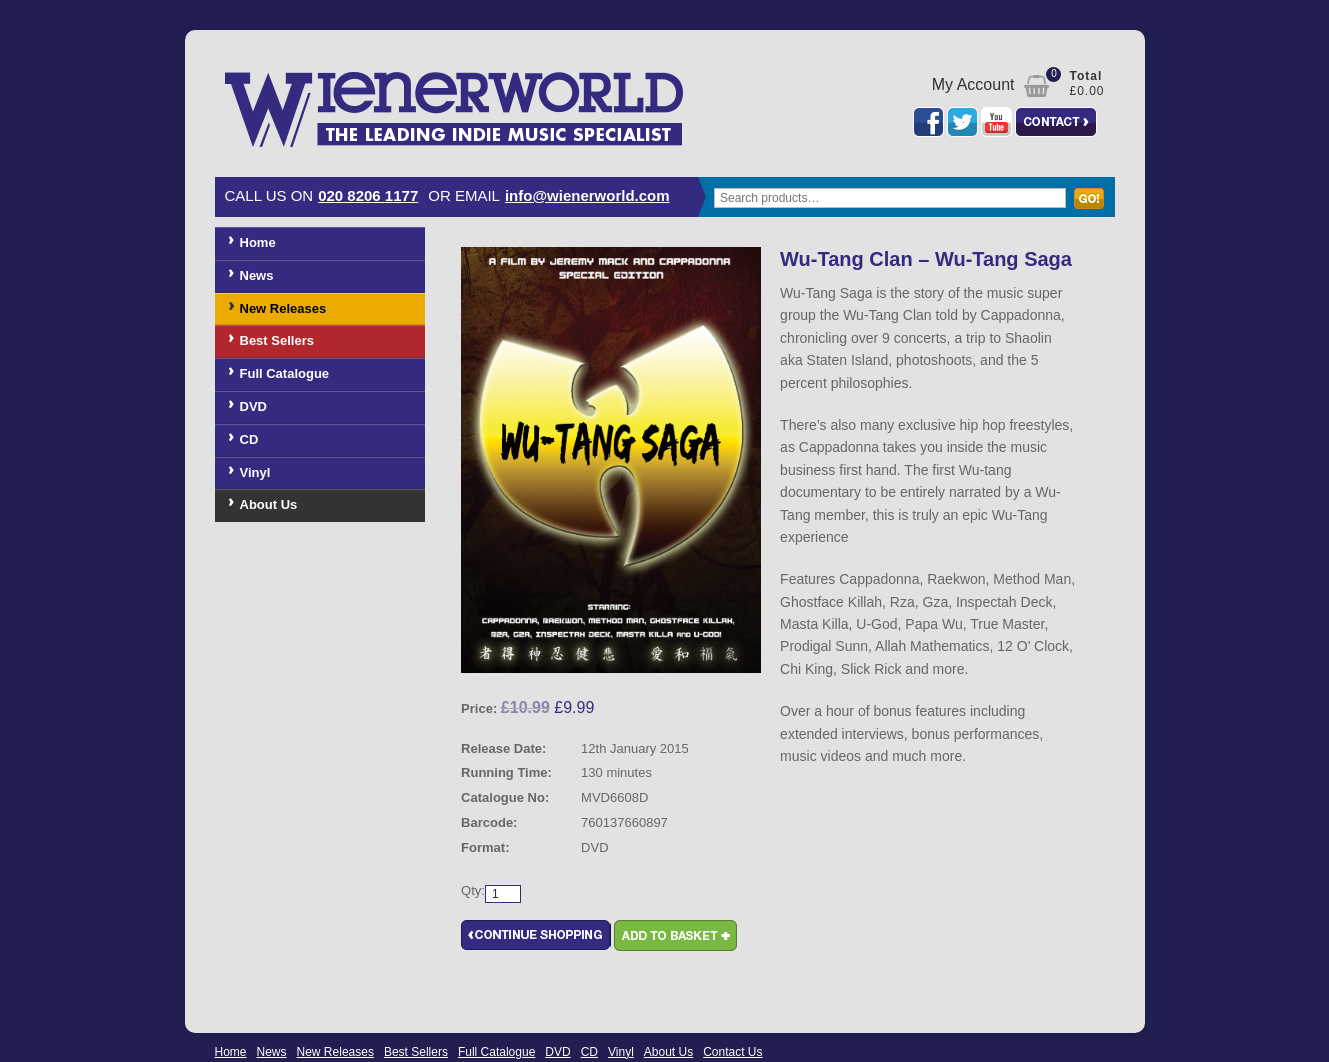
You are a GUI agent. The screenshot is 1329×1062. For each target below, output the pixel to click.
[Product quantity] (503, 894)
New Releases (283, 308)
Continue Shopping (536, 935)
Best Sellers (277, 340)
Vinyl (255, 472)
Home (258, 242)
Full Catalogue (285, 373)
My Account (973, 84)
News (257, 275)
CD (249, 439)
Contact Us (732, 1052)
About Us (269, 504)
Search (1094, 208)
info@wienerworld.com (587, 195)
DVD (253, 406)
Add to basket (675, 935)
